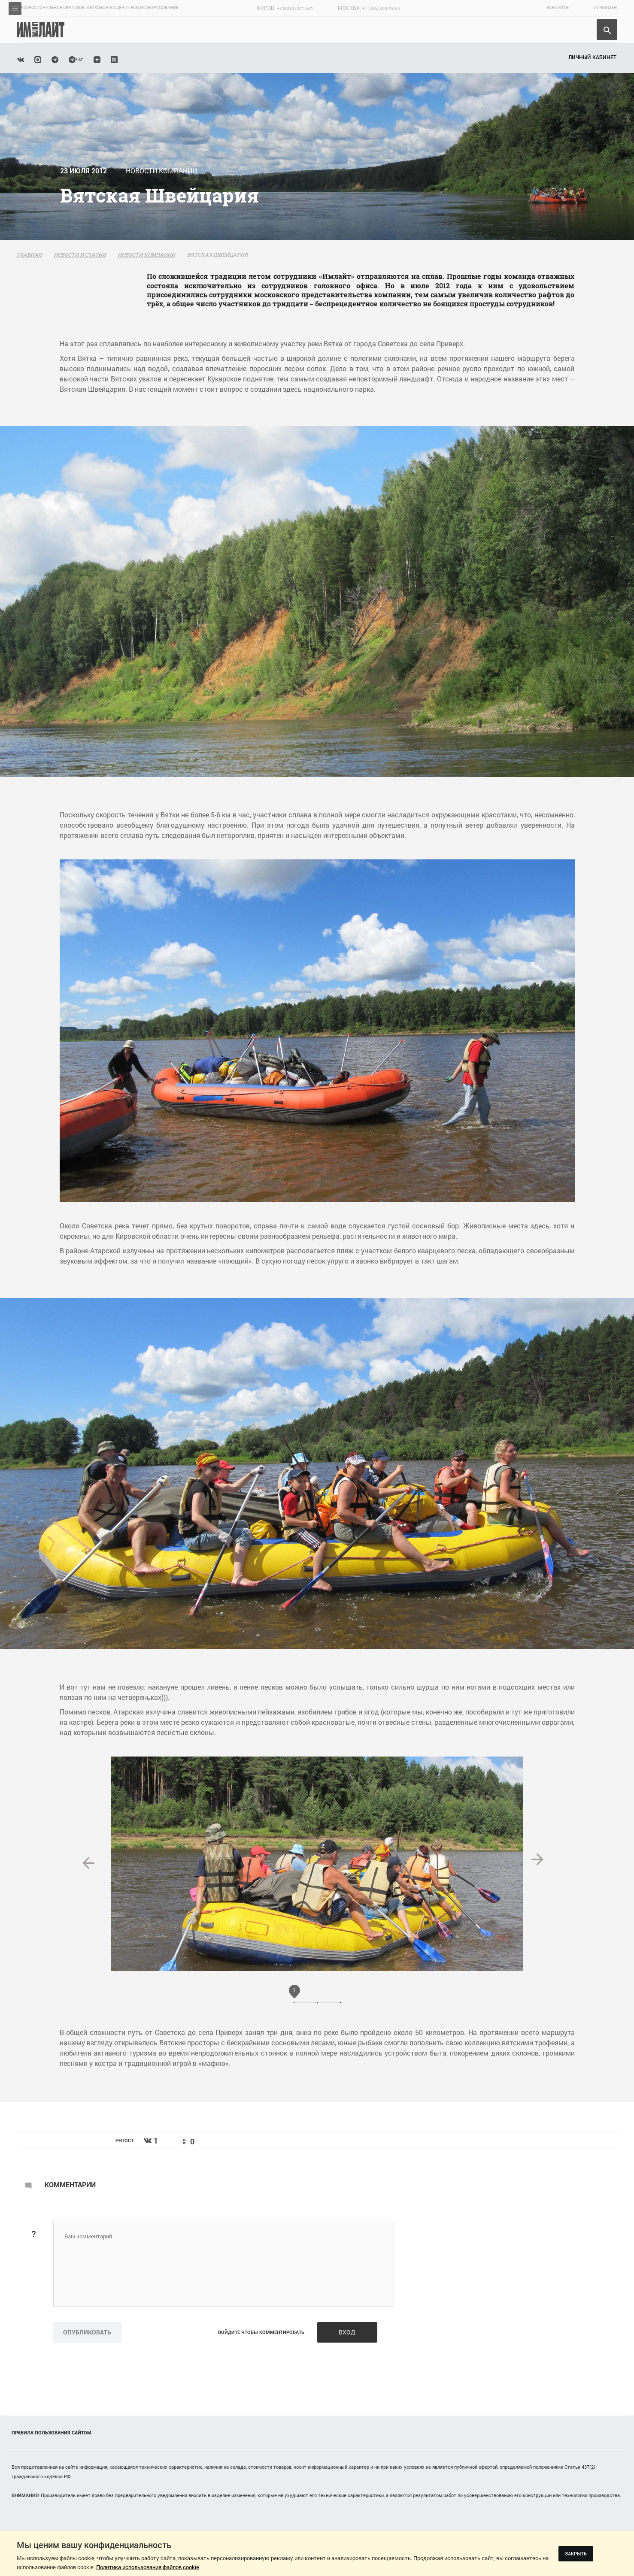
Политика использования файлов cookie (147, 2567)
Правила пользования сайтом (51, 2432)
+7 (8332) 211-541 (295, 8)
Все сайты (558, 7)
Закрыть (576, 2553)
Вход (347, 2332)
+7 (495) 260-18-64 (381, 8)
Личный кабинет (592, 57)
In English (605, 7)
